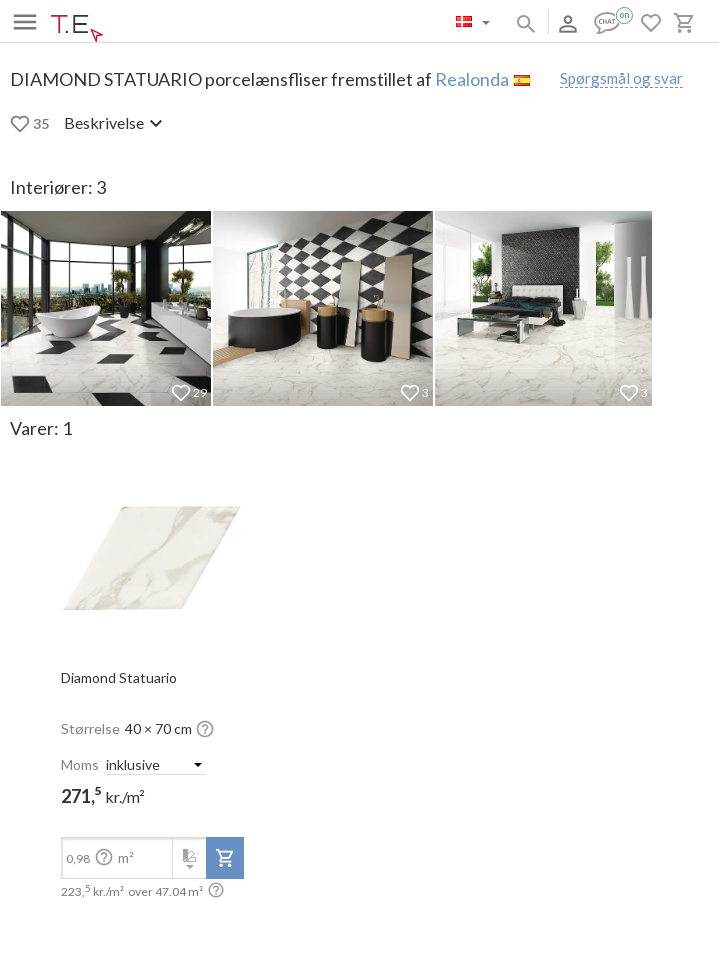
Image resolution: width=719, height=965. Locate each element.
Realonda (472, 79)
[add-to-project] (225, 858)
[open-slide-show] (152, 552)
